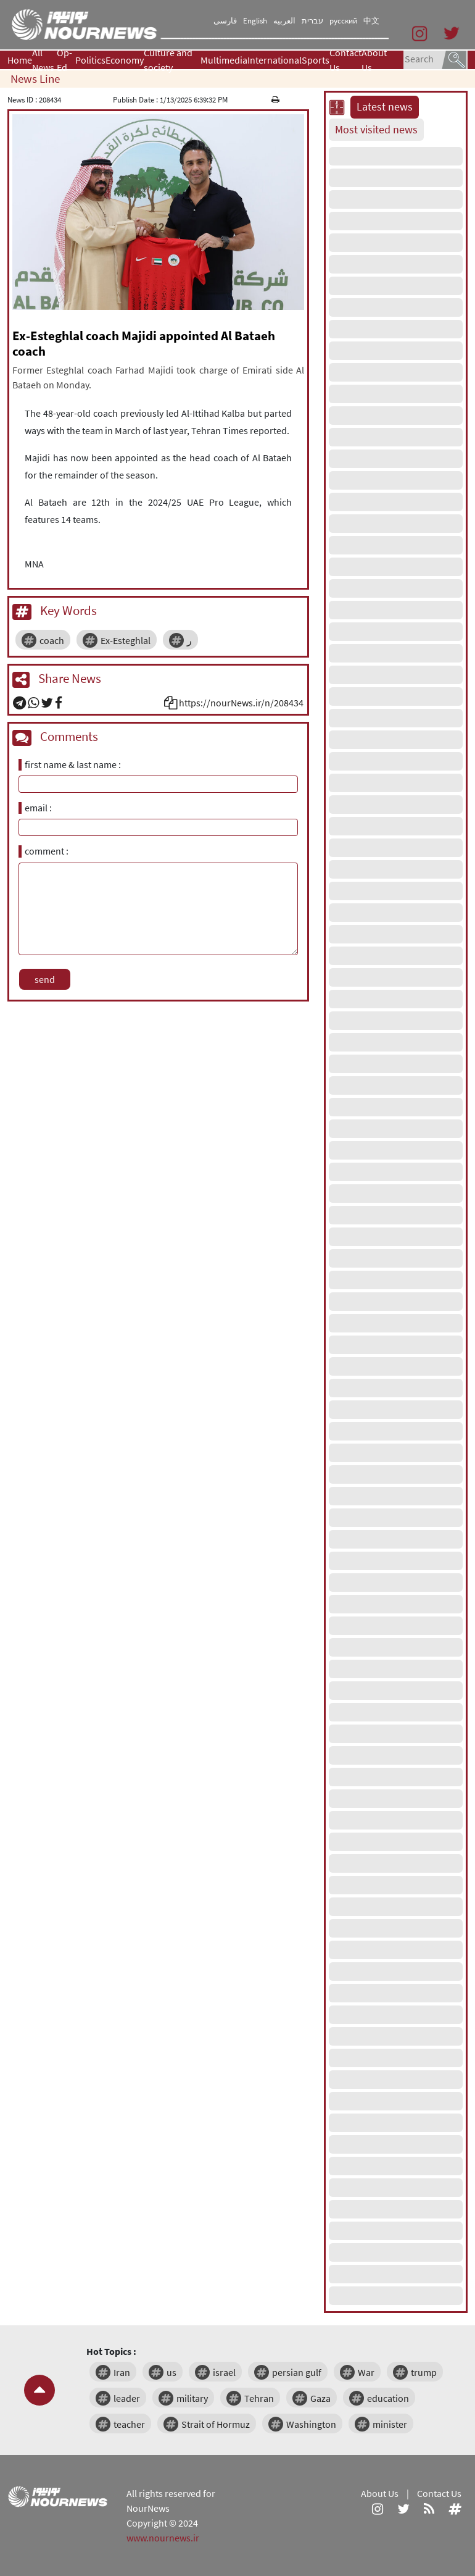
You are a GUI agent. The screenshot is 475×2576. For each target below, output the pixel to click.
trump (424, 2372)
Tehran (259, 2398)
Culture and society (168, 59)
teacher (129, 2424)
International (274, 60)
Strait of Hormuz (215, 2424)
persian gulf (296, 2372)
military (192, 2398)
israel (224, 2372)
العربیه (284, 20)
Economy (124, 60)
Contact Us (345, 59)
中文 (371, 20)
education (388, 2398)
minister (390, 2424)
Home (19, 60)
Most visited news (376, 129)
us (171, 2372)
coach (51, 640)
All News (43, 59)
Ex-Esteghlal (126, 640)
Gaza (320, 2398)
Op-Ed (64, 59)
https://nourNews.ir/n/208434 (241, 702)
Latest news (385, 107)
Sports (315, 60)
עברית (312, 20)
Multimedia (223, 60)
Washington (311, 2424)
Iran (122, 2372)
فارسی (225, 20)
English (255, 20)
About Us (374, 59)
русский (343, 20)
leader (127, 2398)
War (366, 2372)
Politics (90, 60)
